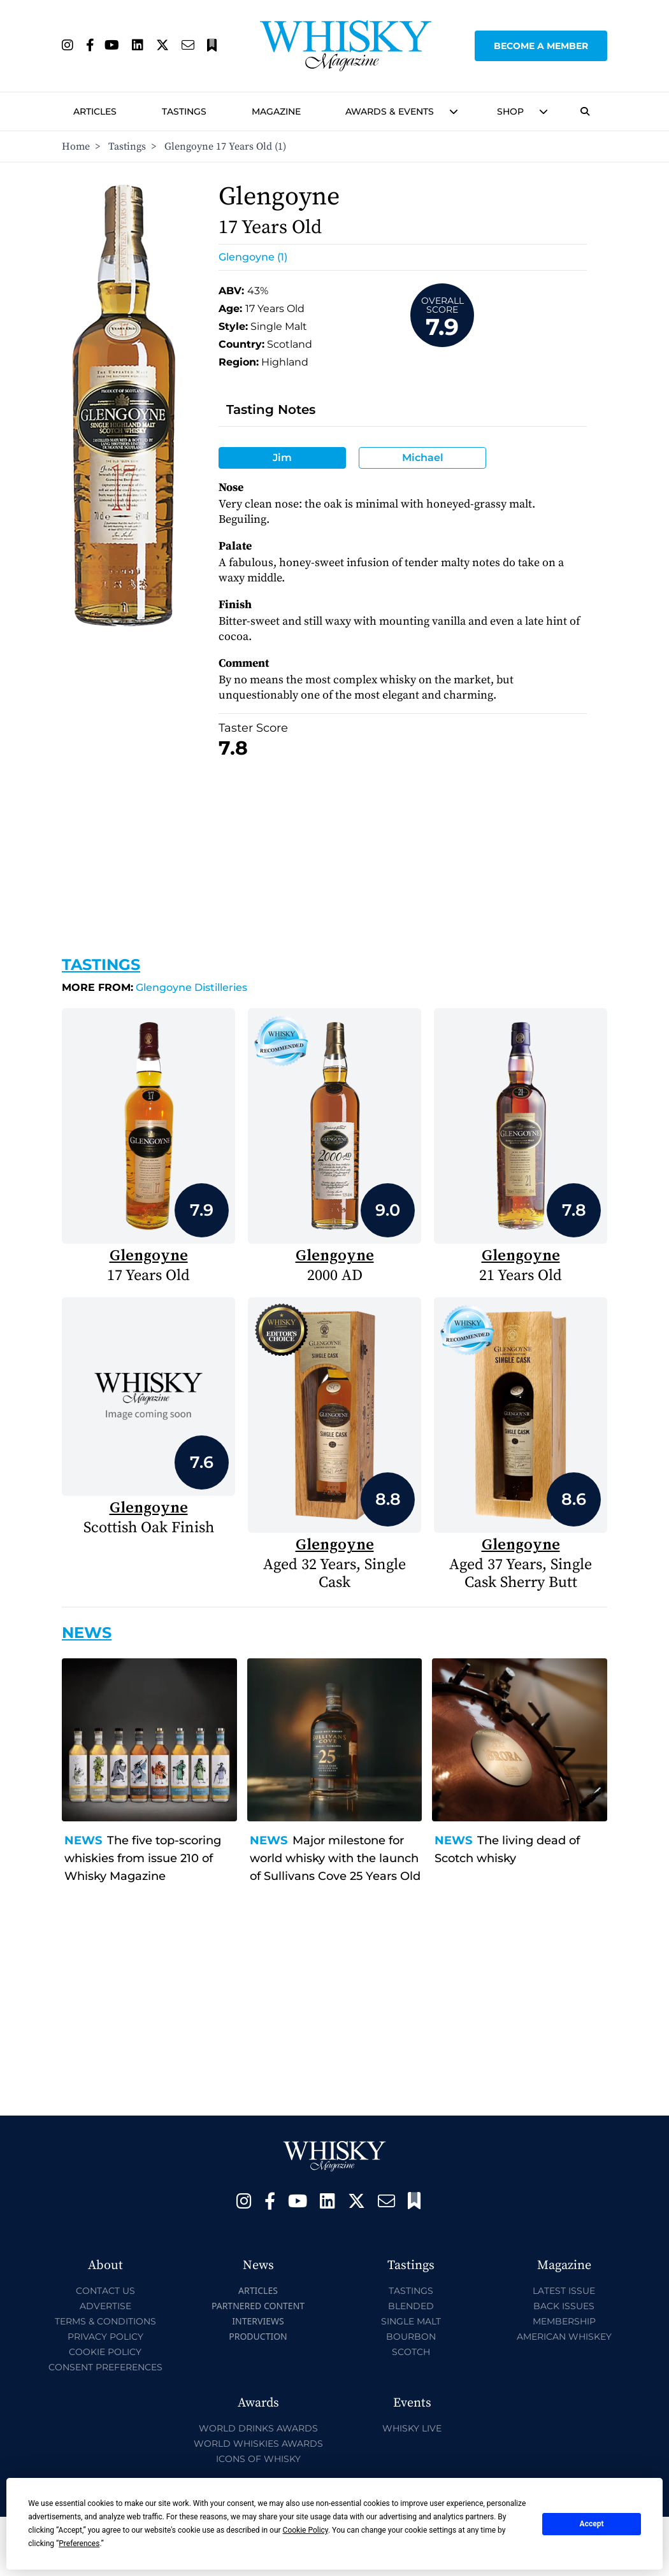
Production (258, 2336)
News (83, 1840)
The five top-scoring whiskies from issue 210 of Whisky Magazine (142, 1858)
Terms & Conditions (105, 2321)
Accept (592, 2523)
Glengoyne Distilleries (154, 987)
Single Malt (411, 2321)
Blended (411, 2306)
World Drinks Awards (258, 2428)
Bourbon (411, 2336)
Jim (282, 458)
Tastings (184, 111)
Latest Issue (564, 2290)
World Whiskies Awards (258, 2443)
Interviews (258, 2321)
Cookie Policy (105, 2352)
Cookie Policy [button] (305, 2530)
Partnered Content (258, 2306)
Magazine (276, 111)
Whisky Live (412, 2428)
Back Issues (563, 2306)
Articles (95, 111)
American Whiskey (564, 2336)
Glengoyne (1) (253, 257)
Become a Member (541, 46)
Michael (422, 458)
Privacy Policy (105, 2336)
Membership (564, 2321)
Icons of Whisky (258, 2459)
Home (76, 146)
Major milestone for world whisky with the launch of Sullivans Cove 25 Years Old (335, 1858)
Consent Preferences (105, 2367)
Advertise (105, 2306)
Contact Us (105, 2290)
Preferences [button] (79, 2543)
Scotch (411, 2352)
